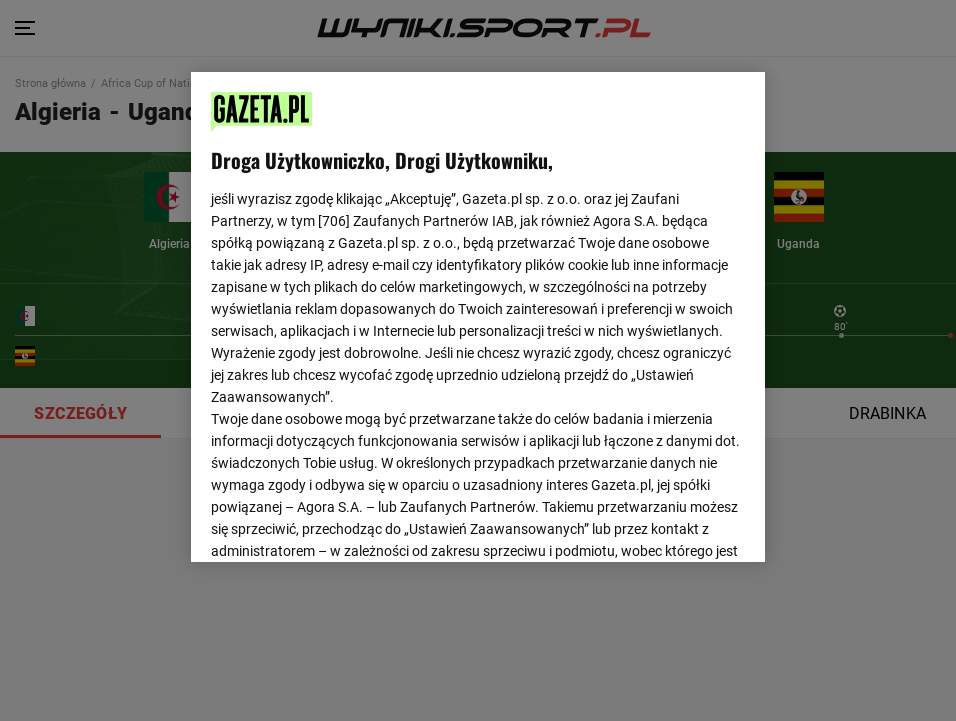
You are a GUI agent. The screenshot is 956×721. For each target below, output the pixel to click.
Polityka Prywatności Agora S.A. (597, 308)
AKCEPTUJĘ (677, 523)
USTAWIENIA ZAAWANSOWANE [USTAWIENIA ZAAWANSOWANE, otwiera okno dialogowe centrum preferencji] (342, 522)
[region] (478, 315)
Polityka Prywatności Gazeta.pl (388, 308)
